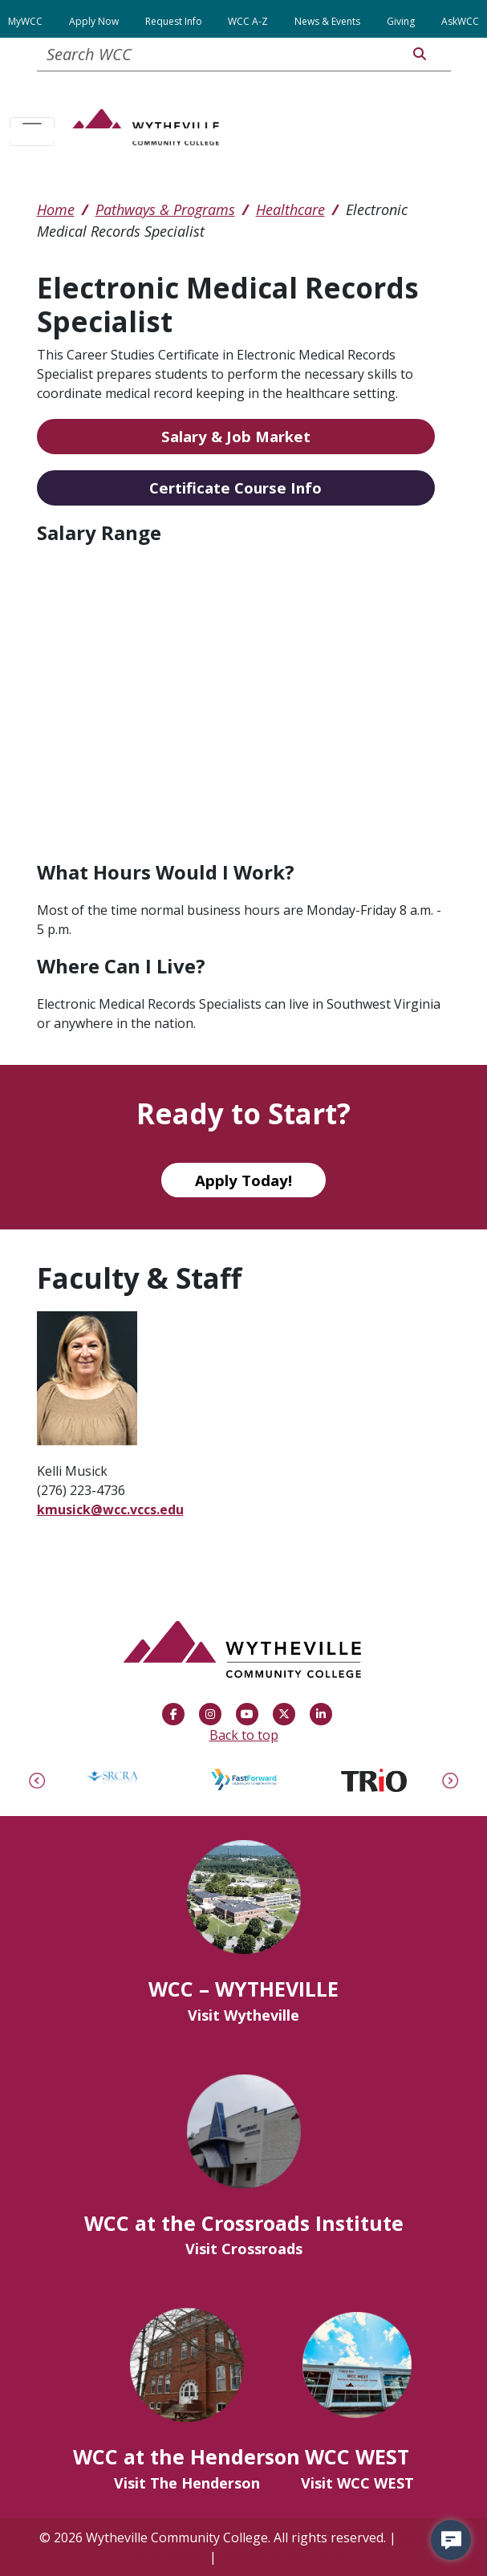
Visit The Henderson (187, 2483)
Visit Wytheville (243, 2015)
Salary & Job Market (235, 436)
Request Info (173, 21)
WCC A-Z (248, 21)
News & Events (327, 21)
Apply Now (94, 21)
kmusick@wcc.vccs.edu (110, 1509)
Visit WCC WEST (357, 2483)
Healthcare (290, 209)
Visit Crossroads (243, 2248)
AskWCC (460, 21)
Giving (401, 21)
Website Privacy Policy (286, 2557)
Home (56, 209)
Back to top (243, 1735)
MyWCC (25, 21)
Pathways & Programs (165, 209)
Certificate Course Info (235, 487)
